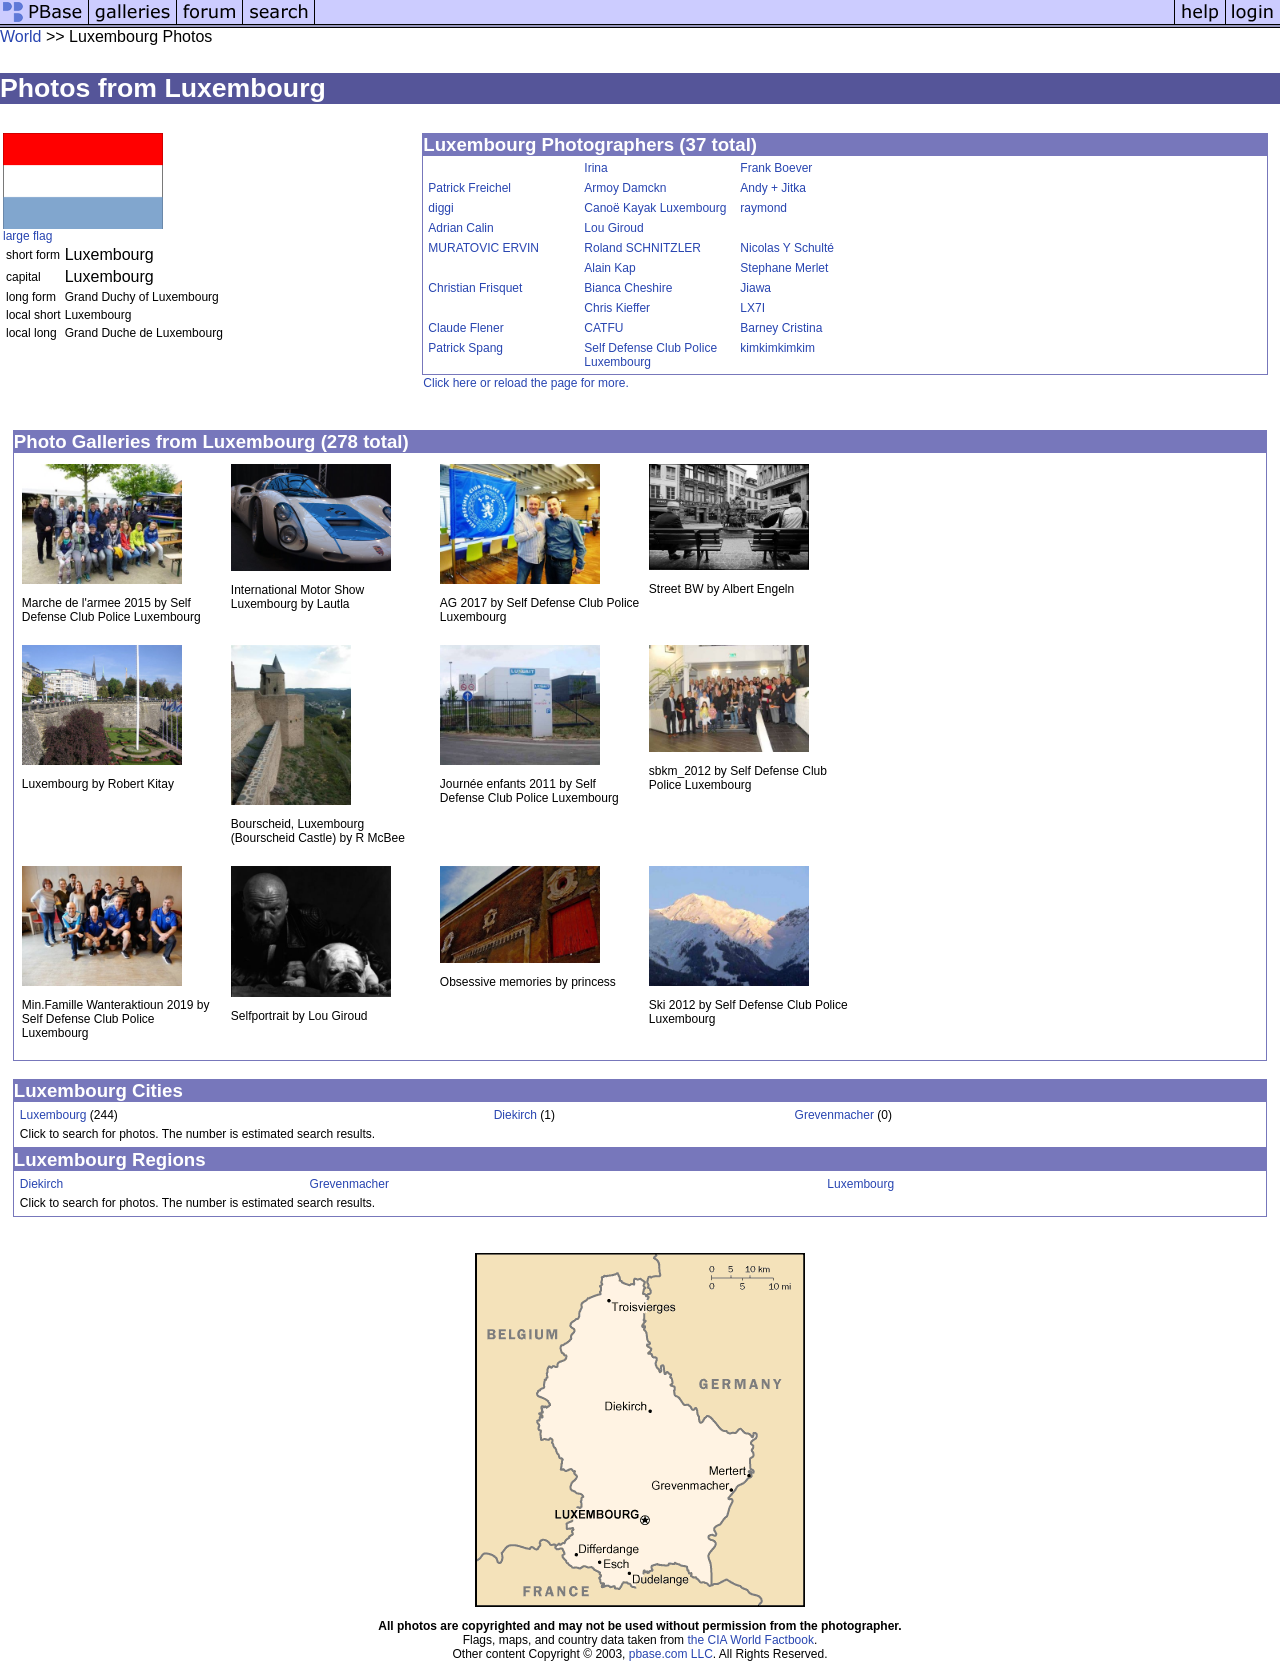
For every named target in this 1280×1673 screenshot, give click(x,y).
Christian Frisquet (475, 288)
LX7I (752, 308)
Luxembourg (53, 1115)
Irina (595, 168)
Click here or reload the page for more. (525, 383)
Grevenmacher (834, 1115)
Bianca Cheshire (628, 288)
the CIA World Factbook (750, 1640)
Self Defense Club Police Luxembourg (650, 355)
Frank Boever (776, 168)
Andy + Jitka (773, 188)
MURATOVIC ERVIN (483, 248)
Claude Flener (465, 328)
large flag (27, 236)
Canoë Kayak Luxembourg (655, 208)
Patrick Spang (465, 348)
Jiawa (755, 288)
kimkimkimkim (777, 348)
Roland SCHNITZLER (642, 248)
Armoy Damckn (625, 188)
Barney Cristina (781, 328)
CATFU (603, 328)
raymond (763, 208)
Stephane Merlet (784, 268)
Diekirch (515, 1115)
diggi (440, 208)
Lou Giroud (613, 228)
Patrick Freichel (469, 188)
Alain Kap (609, 268)
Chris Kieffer (617, 308)
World (21, 36)
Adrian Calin (460, 228)
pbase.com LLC (671, 1654)
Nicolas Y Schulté (787, 248)
